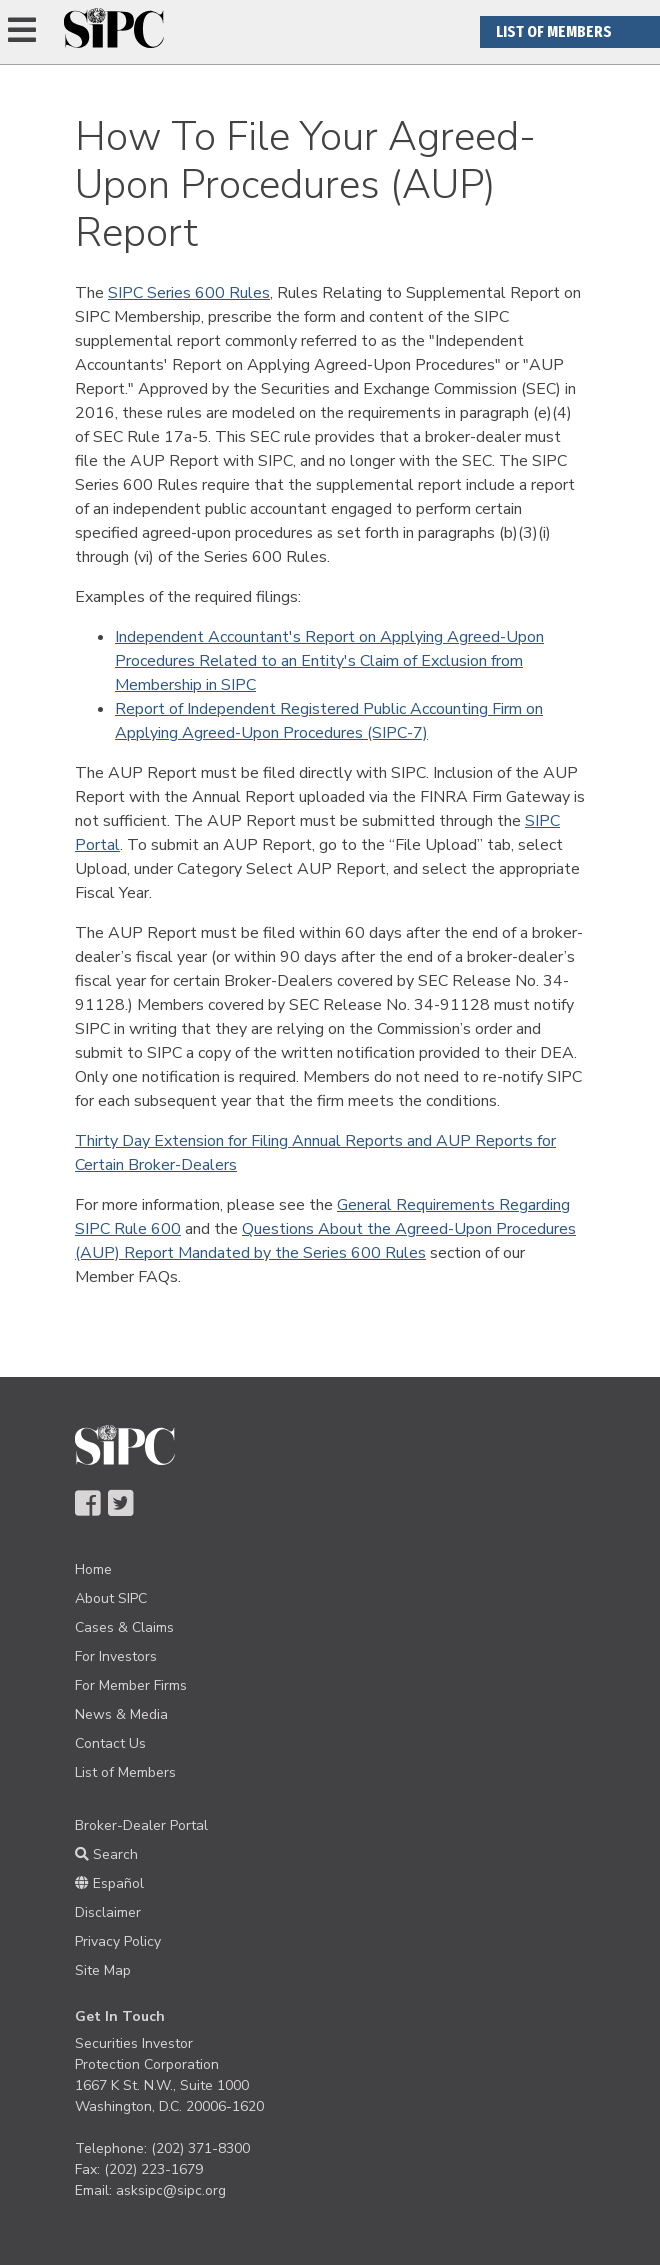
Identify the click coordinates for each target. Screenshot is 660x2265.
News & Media (121, 1714)
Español (109, 1883)
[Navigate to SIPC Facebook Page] (87, 1505)
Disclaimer (108, 1912)
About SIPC (111, 1598)
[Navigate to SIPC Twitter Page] (120, 1505)
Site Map (103, 1970)
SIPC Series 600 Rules (189, 293)
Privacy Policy (118, 1941)
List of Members (125, 1772)
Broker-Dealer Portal (141, 1825)
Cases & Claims (124, 1627)
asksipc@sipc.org (171, 2190)
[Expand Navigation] (22, 31)
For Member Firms (131, 1685)
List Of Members (554, 31)
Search (106, 1854)
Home (93, 1569)
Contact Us (110, 1743)
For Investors (116, 1656)
